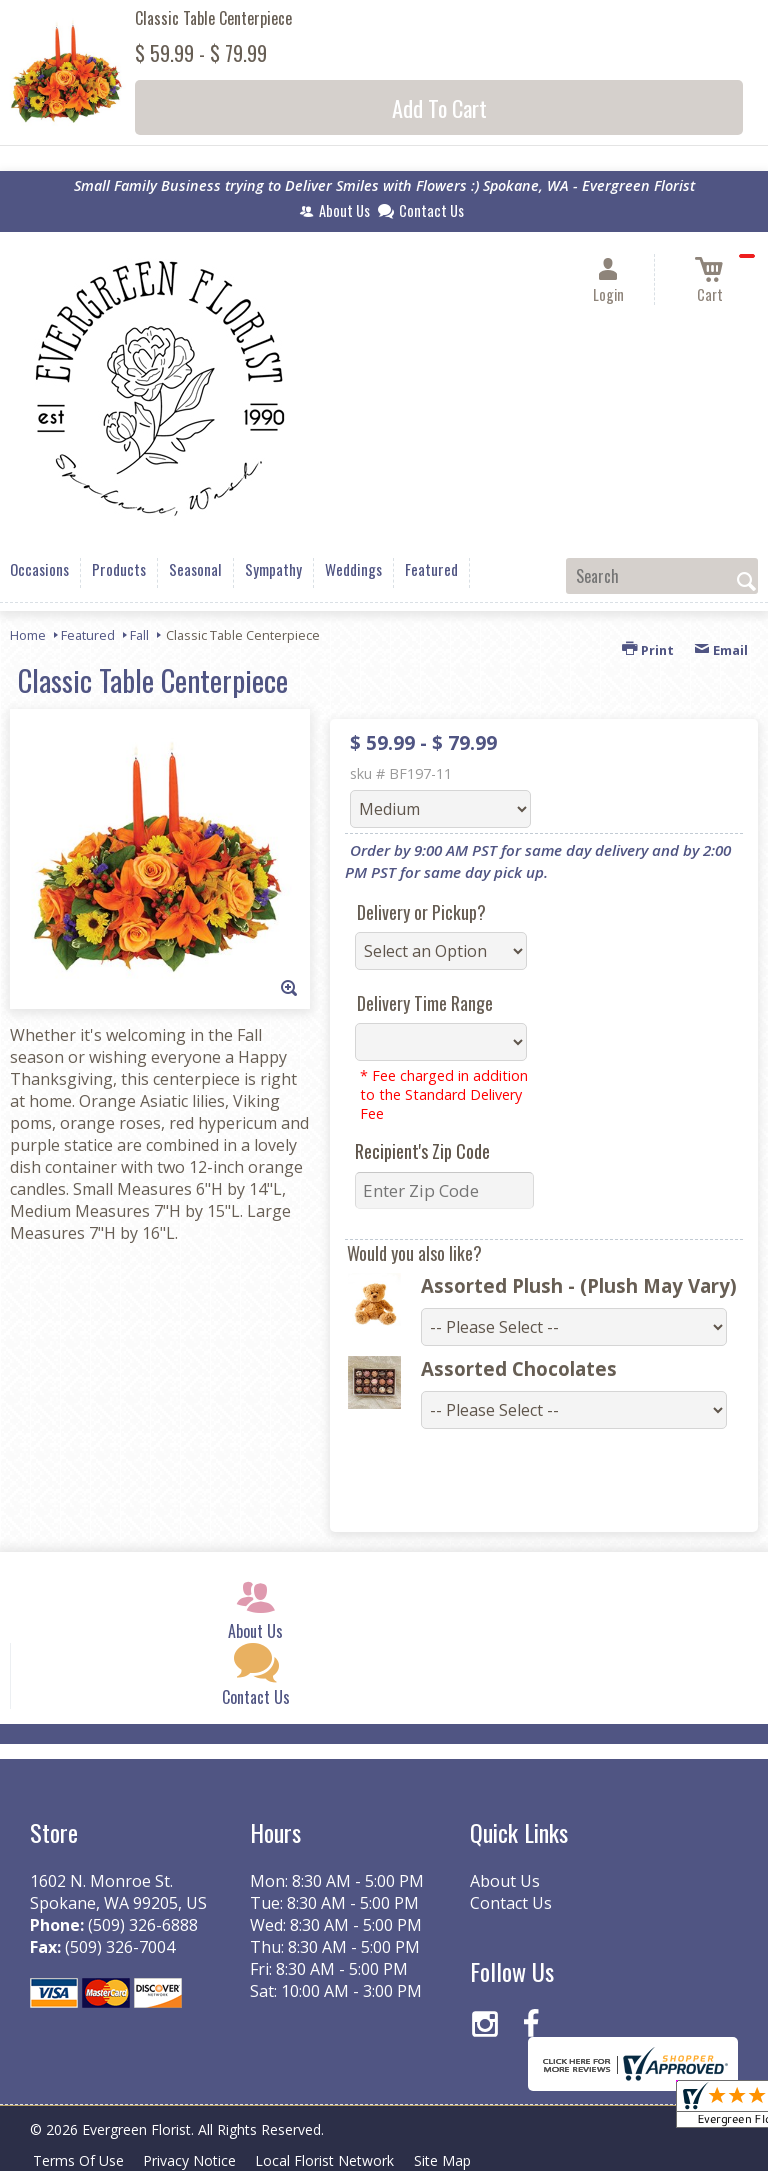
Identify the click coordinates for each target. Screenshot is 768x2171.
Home (28, 635)
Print (648, 650)
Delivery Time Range (425, 1003)
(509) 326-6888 (143, 1925)
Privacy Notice (196, 2160)
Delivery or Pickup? (421, 912)
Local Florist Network (336, 2160)
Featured (88, 635)
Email (721, 650)
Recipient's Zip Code (422, 1151)
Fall (139, 635)
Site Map (458, 2160)
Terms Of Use (80, 2160)
